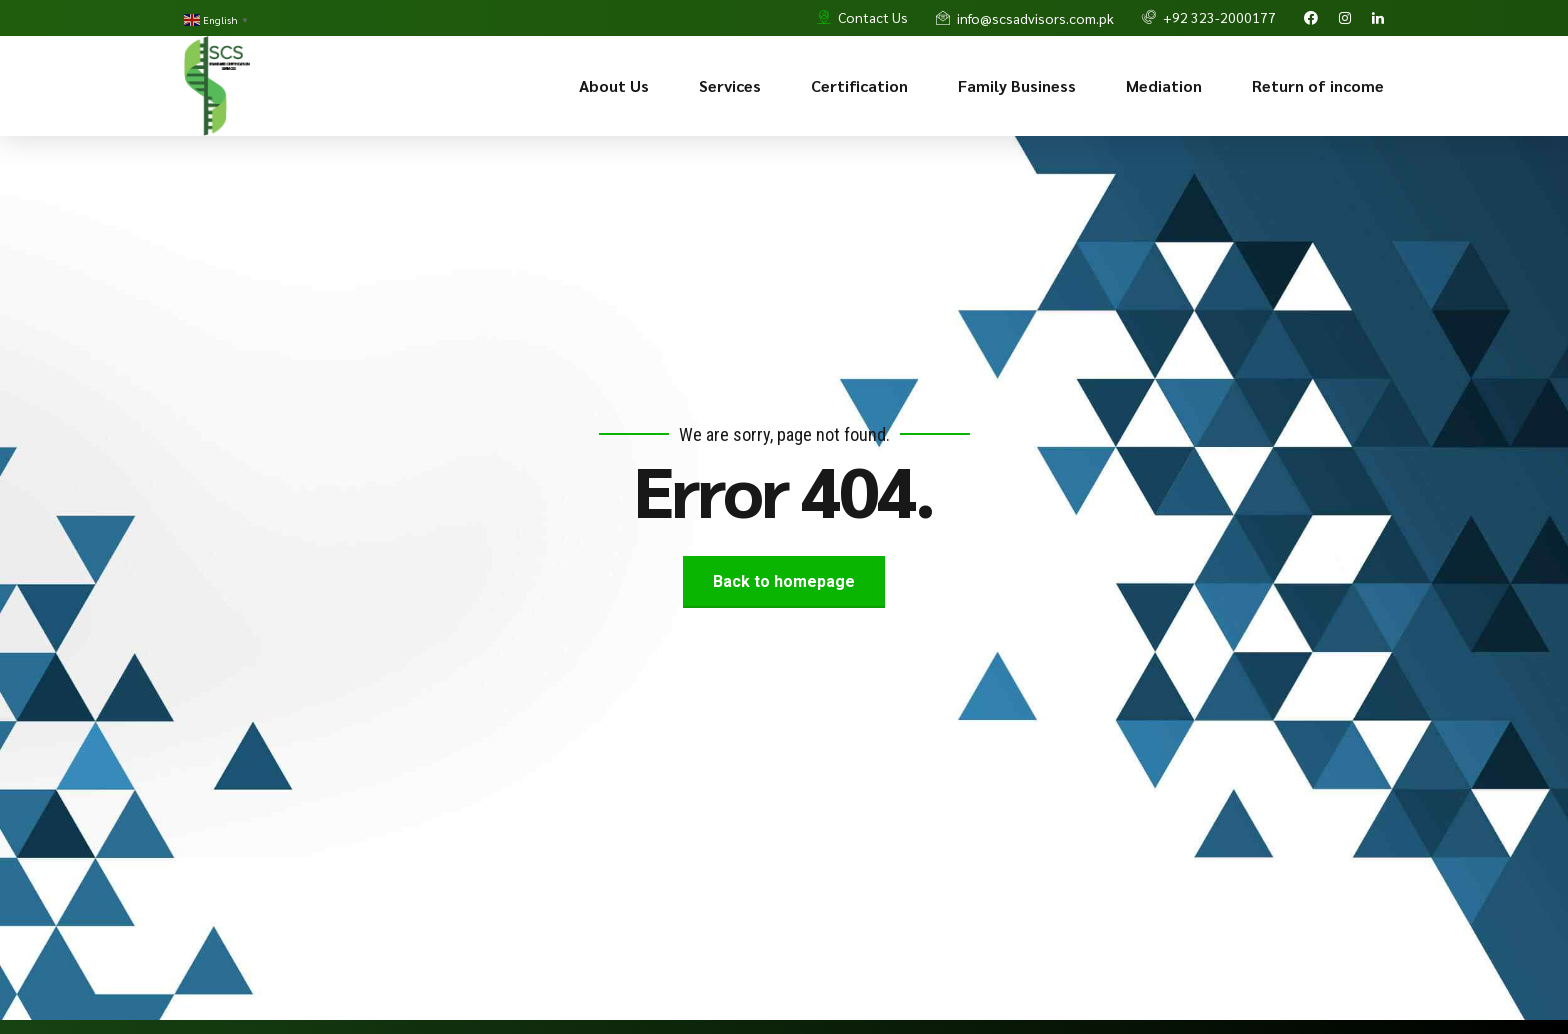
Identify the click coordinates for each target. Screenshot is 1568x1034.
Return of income (1318, 85)
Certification (859, 85)
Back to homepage (784, 581)
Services (730, 85)
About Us (614, 85)
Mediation (1164, 85)
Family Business (1017, 85)
